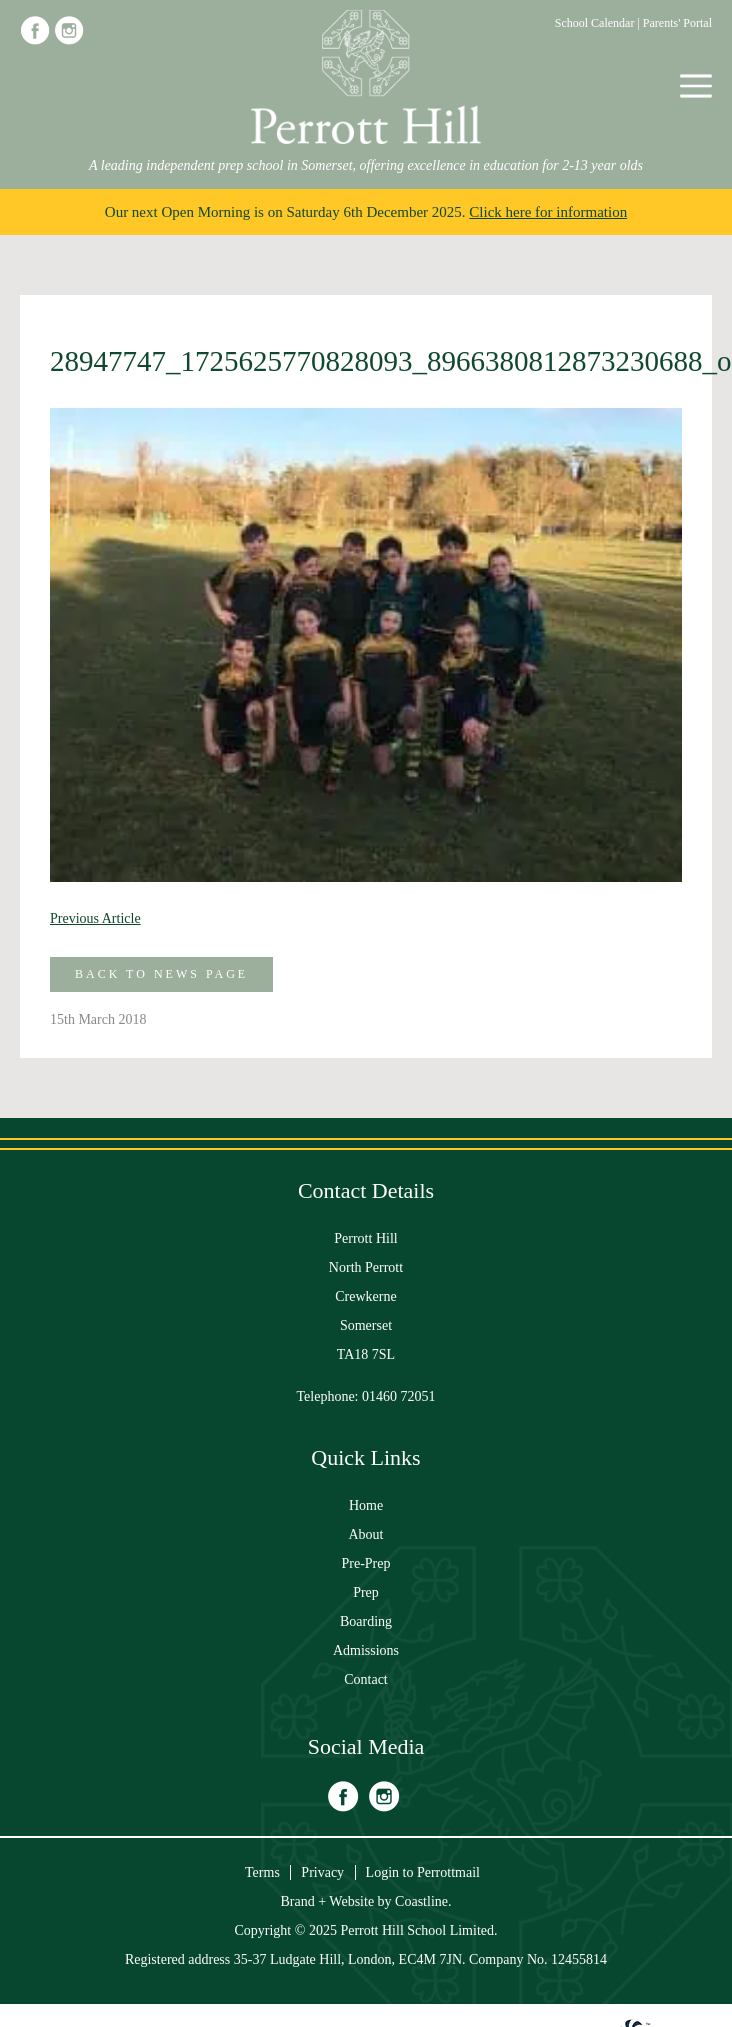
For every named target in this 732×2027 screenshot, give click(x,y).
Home (366, 1505)
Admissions (366, 1650)
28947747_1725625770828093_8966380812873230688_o (366, 361)
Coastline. (423, 1901)
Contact (366, 1679)
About (366, 1534)
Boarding (366, 1621)
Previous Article (95, 918)
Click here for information (548, 212)
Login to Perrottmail (423, 1872)
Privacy (322, 1872)
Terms (262, 1872)
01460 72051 (399, 1396)
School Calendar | (599, 23)
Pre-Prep (366, 1563)
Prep (366, 1592)
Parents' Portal (677, 23)
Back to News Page (161, 974)
